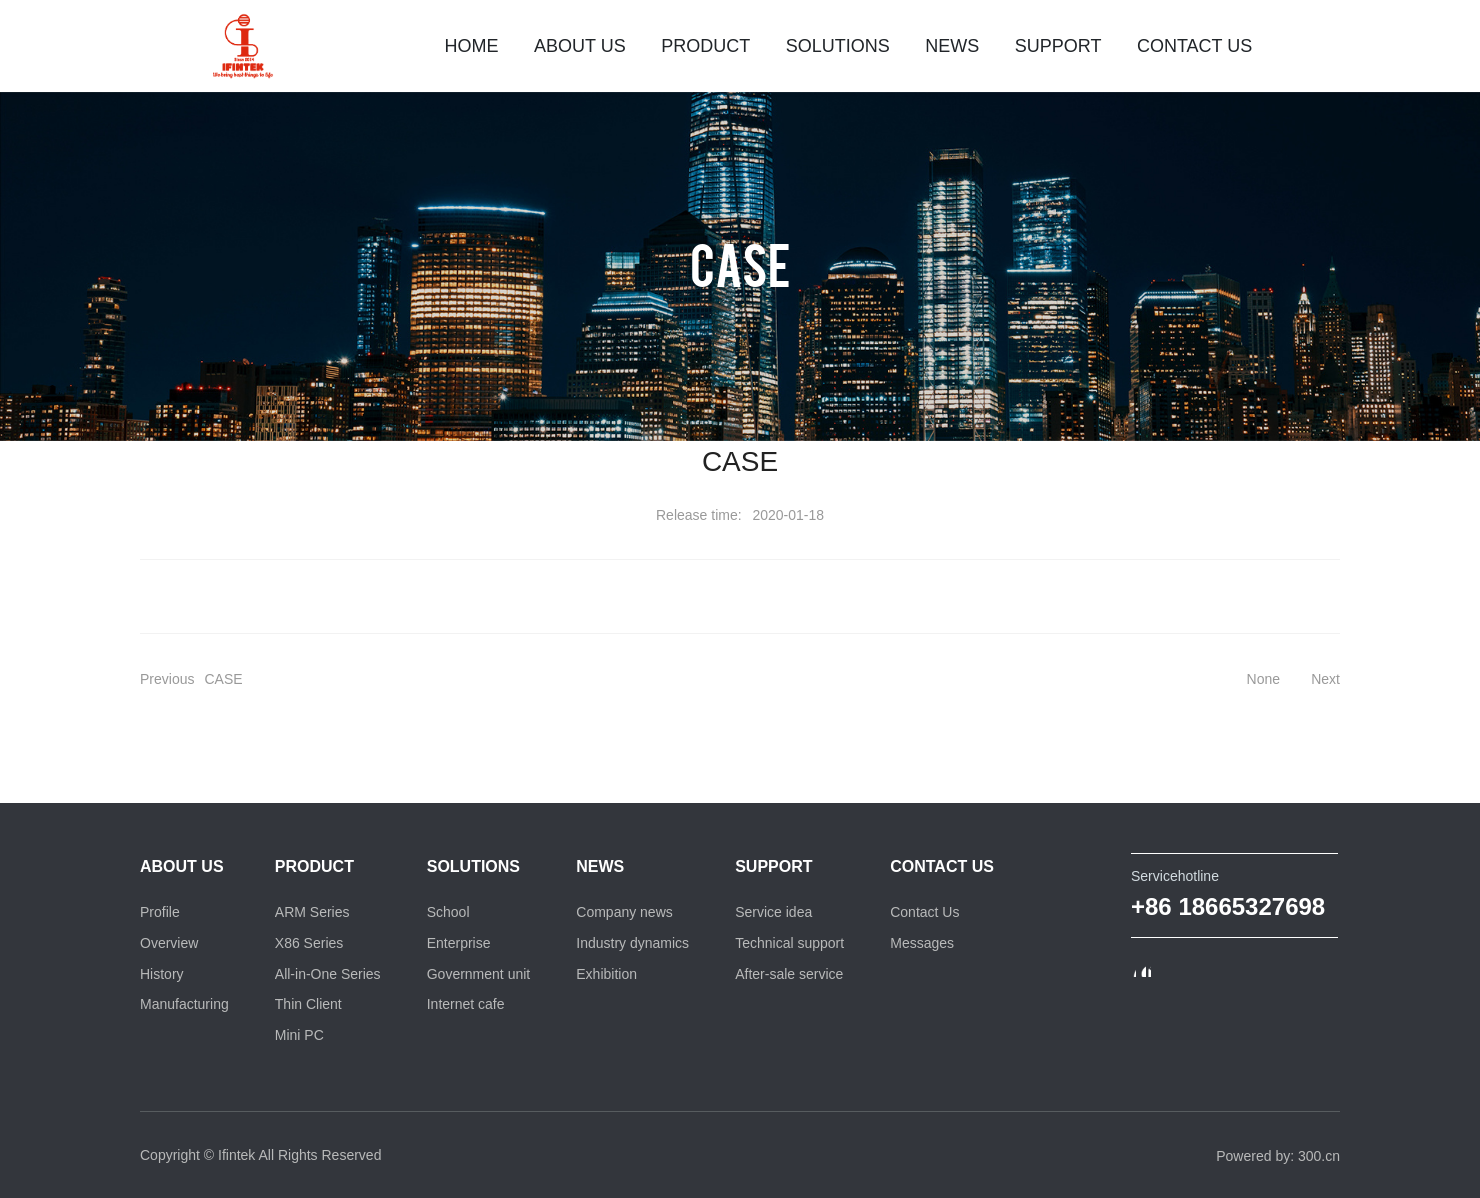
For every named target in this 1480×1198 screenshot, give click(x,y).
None (1263, 679)
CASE (740, 263)
